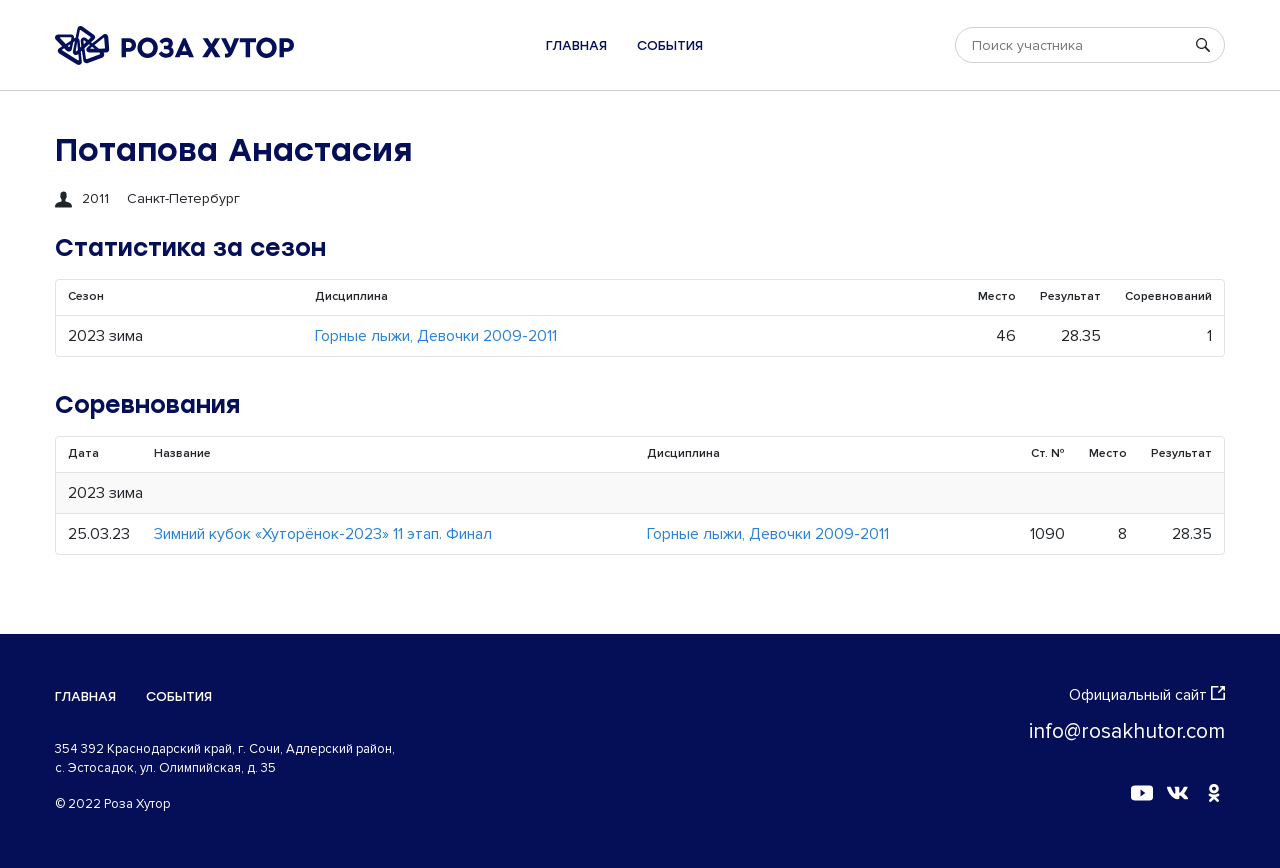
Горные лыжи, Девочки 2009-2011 (436, 336)
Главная (576, 45)
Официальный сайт (1147, 695)
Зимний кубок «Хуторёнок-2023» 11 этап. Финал (323, 534)
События (670, 45)
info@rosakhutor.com (1127, 731)
